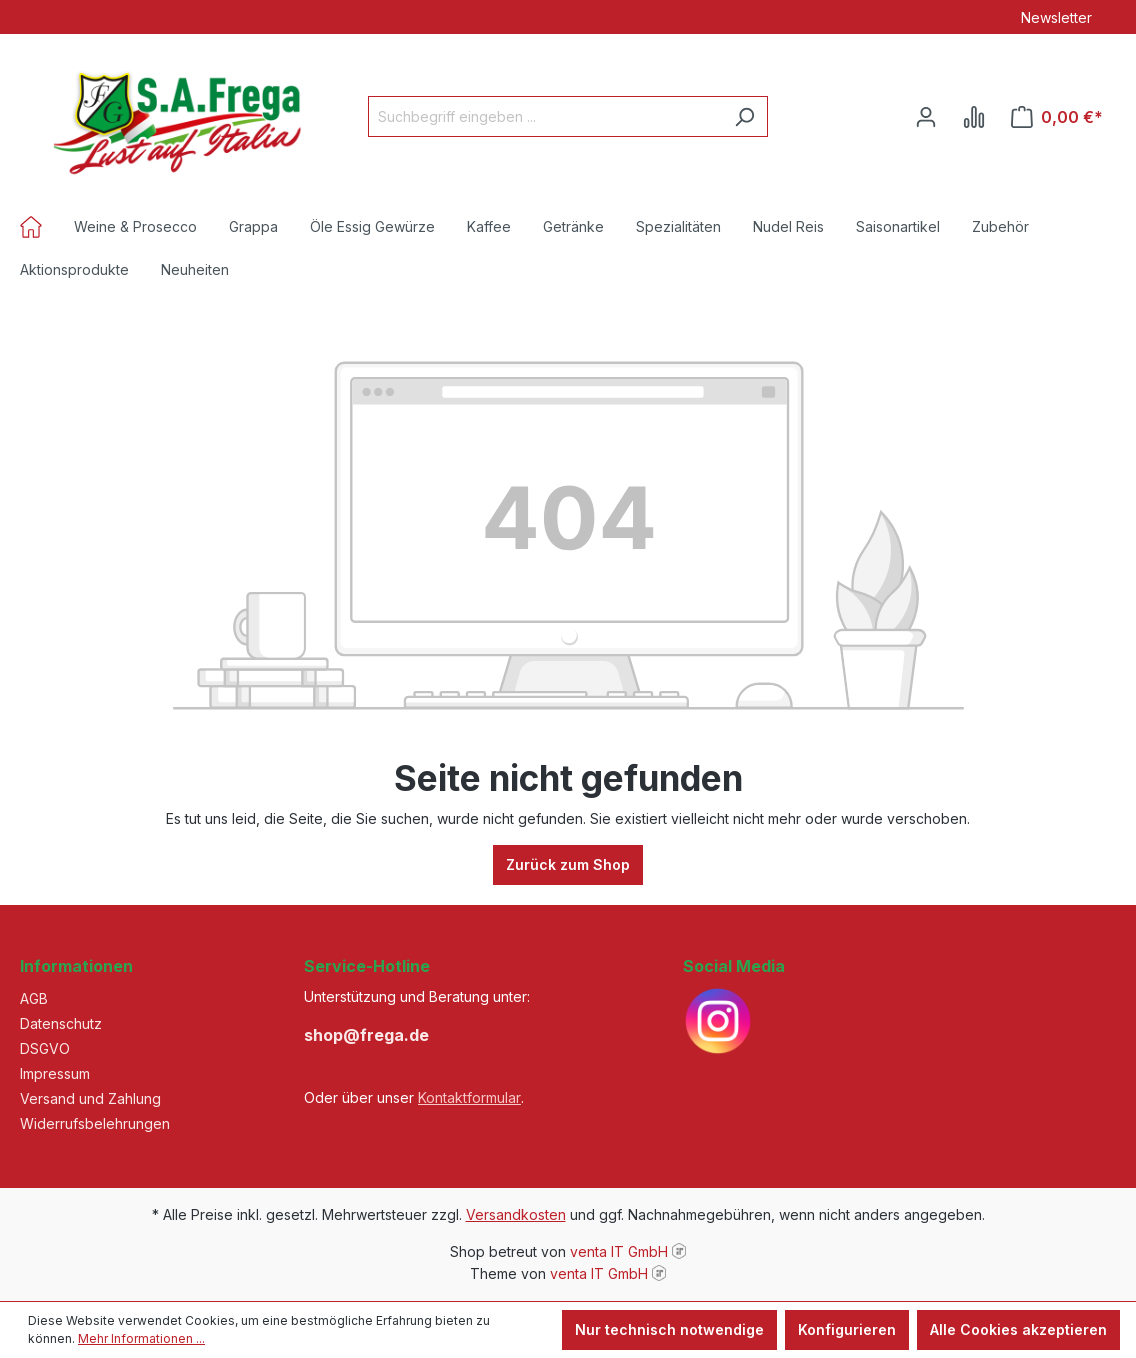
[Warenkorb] (1057, 117)
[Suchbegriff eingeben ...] (545, 116)
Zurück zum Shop (568, 864)
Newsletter (1056, 17)
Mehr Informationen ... (141, 1338)
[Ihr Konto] (926, 117)
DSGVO (45, 1048)
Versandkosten (516, 1214)
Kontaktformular (469, 1097)
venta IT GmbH (619, 1251)
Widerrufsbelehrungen (95, 1123)
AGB (34, 998)
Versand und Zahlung (90, 1098)
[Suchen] (744, 116)
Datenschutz (61, 1023)
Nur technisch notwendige (669, 1329)
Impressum (55, 1073)
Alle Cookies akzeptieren (1018, 1329)
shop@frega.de (366, 1035)
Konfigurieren (847, 1329)
